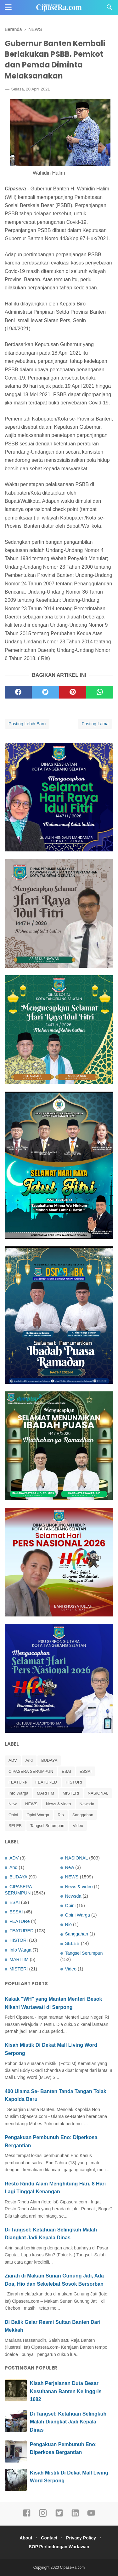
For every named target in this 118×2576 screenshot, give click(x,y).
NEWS (31, 1803)
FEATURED (46, 1782)
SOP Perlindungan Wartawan (59, 2546)
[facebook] (18, 692)
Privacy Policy (81, 2537)
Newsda (87, 1803)
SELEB (15, 1825)
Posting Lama (95, 723)
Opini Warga (37, 1815)
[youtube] (91, 2516)
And (29, 1760)
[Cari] (109, 9)
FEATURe (17, 1782)
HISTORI (73, 1782)
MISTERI (71, 1793)
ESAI (66, 1771)
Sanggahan (82, 1815)
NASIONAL (98, 1793)
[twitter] (45, 692)
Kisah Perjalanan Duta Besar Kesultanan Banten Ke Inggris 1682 (66, 2391)
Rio (61, 1815)
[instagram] (43, 2516)
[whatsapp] (99, 692)
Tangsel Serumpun (47, 1825)
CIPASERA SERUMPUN (30, 1771)
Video (78, 1825)
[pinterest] (72, 692)
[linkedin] (75, 2516)
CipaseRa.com (72, 2567)
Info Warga (18, 1793)
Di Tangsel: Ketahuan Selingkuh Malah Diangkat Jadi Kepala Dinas (68, 2422)
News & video (58, 1803)
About (26, 2537)
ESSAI (86, 1771)
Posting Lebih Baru (27, 723)
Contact (49, 2537)
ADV (12, 1760)
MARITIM (45, 1793)
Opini (13, 1815)
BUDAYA (49, 1760)
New (12, 1803)
